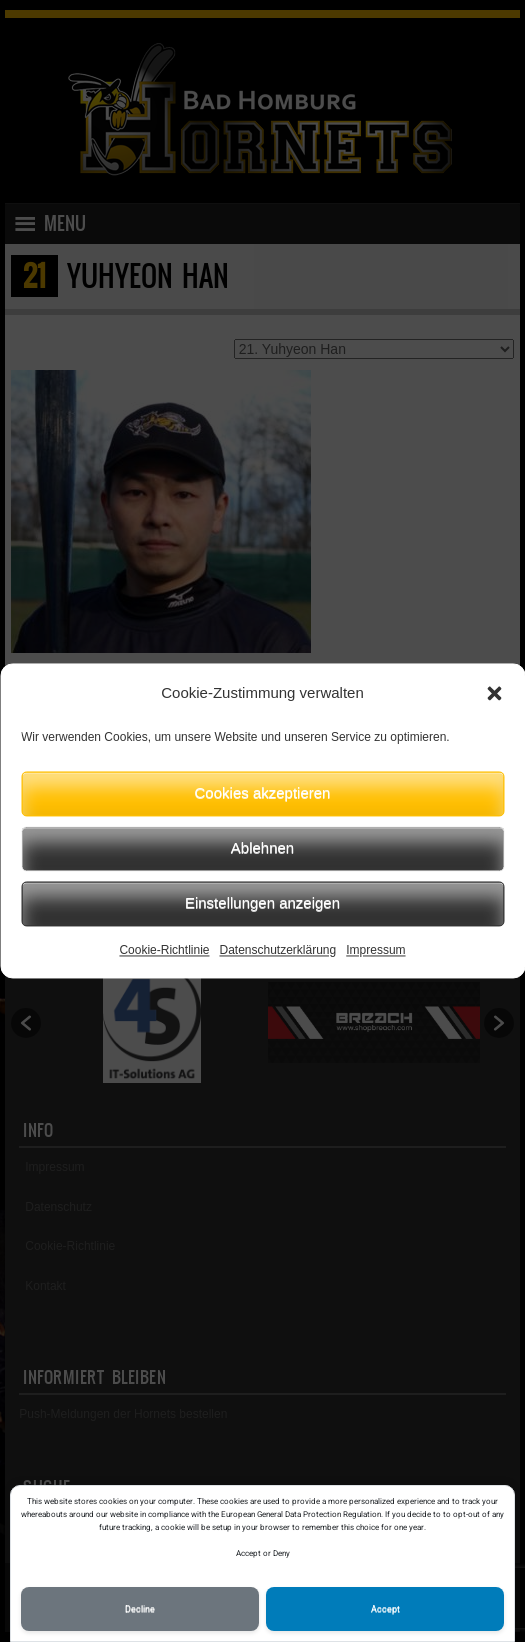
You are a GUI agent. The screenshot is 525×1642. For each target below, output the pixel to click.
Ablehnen (262, 847)
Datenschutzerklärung (277, 950)
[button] (494, 694)
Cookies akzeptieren (263, 792)
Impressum (375, 950)
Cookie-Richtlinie (164, 950)
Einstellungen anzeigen (262, 902)
